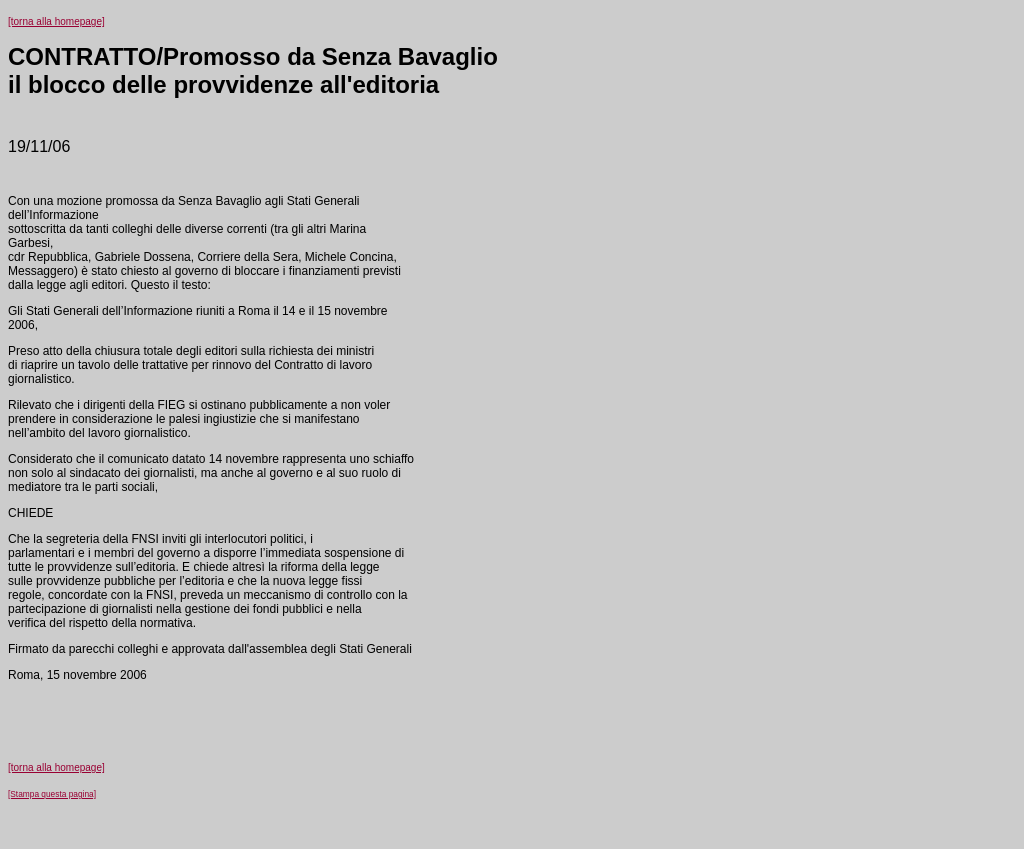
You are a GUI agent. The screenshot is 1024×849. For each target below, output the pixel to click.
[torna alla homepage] (56, 21)
